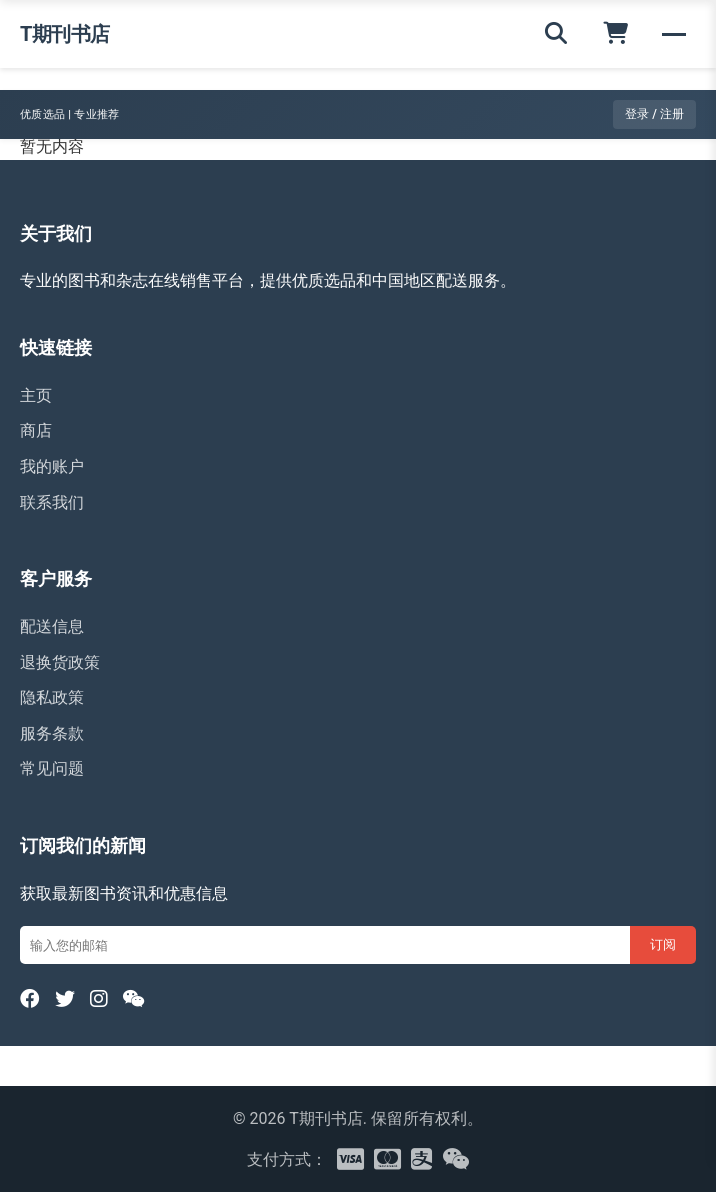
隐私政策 (52, 697)
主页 (36, 395)
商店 (36, 430)
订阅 (663, 944)
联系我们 (52, 502)
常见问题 (52, 768)
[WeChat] (134, 1000)
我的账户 (52, 466)
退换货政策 (60, 662)
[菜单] (674, 34)
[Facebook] (30, 1000)
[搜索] (556, 34)
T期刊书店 (65, 34)
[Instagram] (99, 1000)
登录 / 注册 (654, 114)
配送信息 (52, 626)
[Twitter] (65, 1000)
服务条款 (52, 733)
